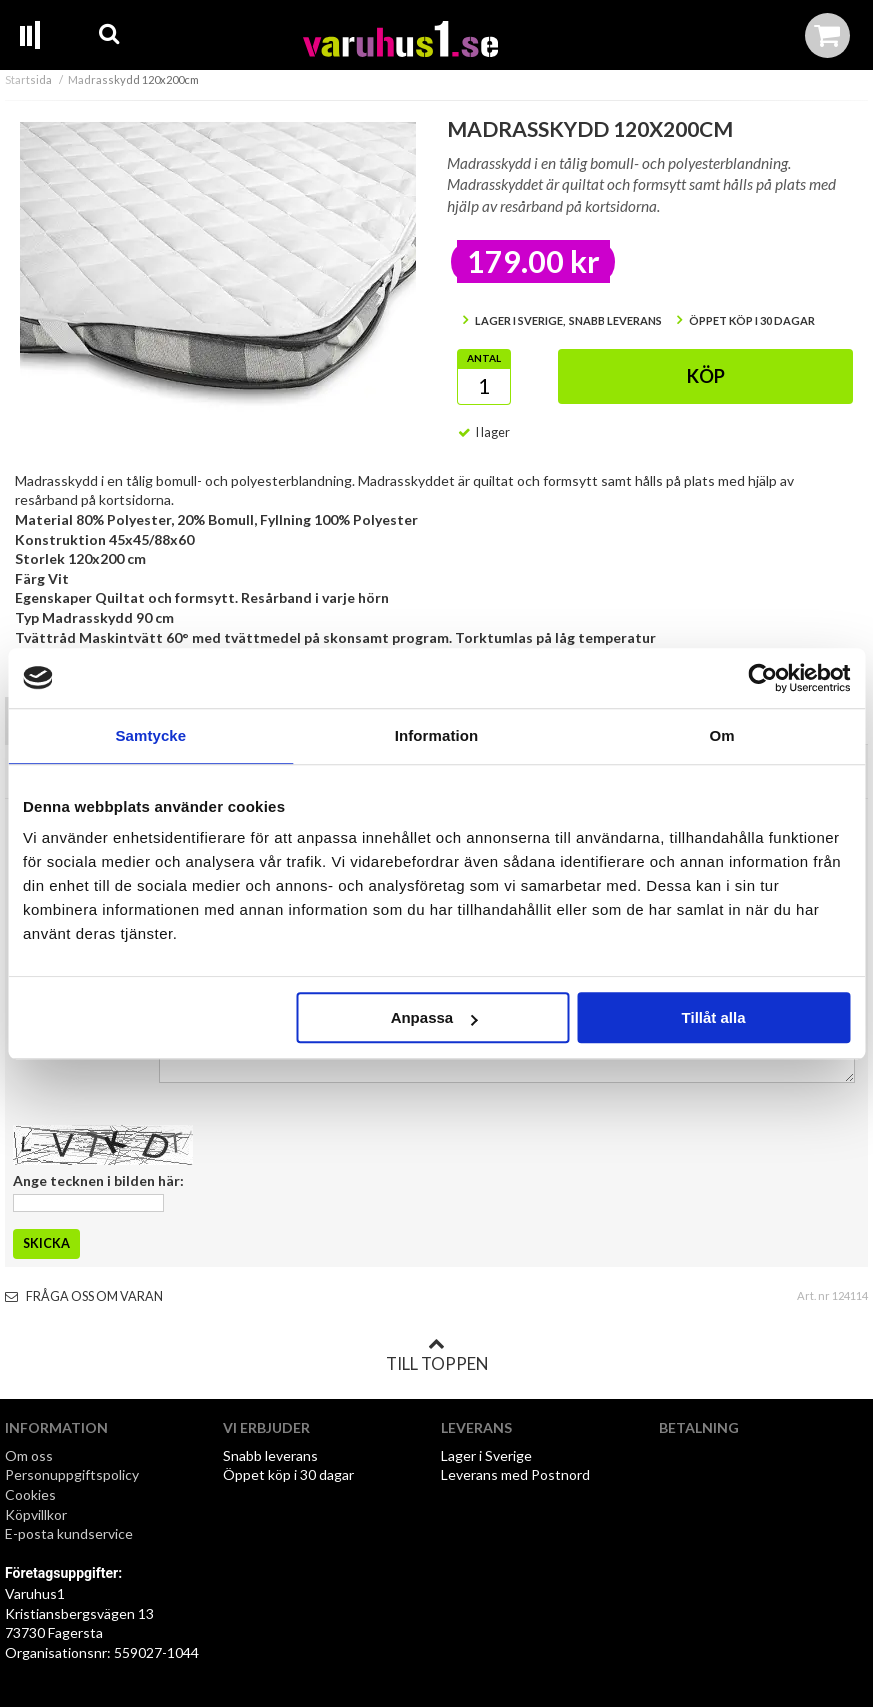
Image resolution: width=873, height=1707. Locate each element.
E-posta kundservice (70, 1533)
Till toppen (437, 1355)
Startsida (28, 79)
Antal (484, 358)
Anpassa (434, 1017)
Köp (706, 376)
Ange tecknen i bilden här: (98, 1180)
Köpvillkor (36, 1514)
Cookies (30, 1494)
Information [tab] (437, 735)
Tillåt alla (714, 1017)
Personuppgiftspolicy (72, 1474)
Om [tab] (722, 735)
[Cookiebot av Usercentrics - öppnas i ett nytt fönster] (762, 678)
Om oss (29, 1455)
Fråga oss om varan (84, 1296)
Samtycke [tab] (150, 735)
